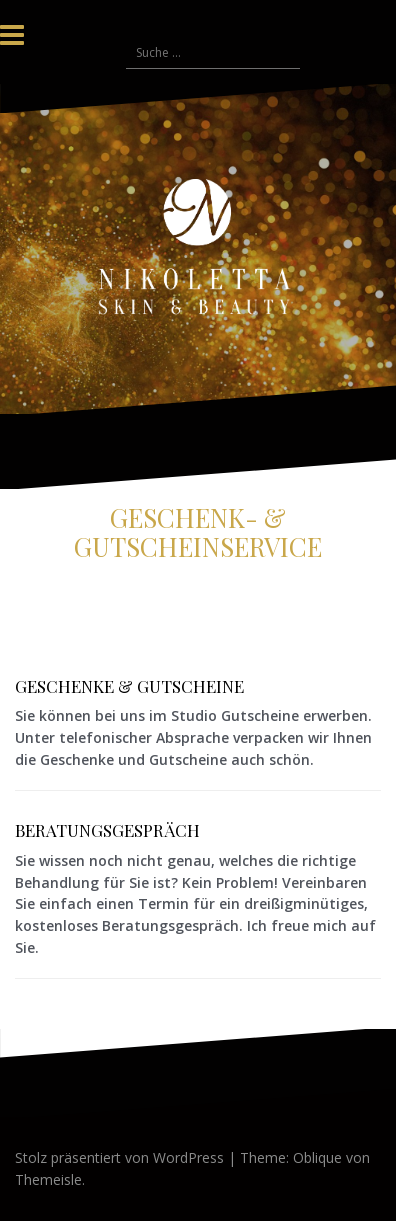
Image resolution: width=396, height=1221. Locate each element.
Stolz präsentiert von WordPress (119, 1157)
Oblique (317, 1157)
